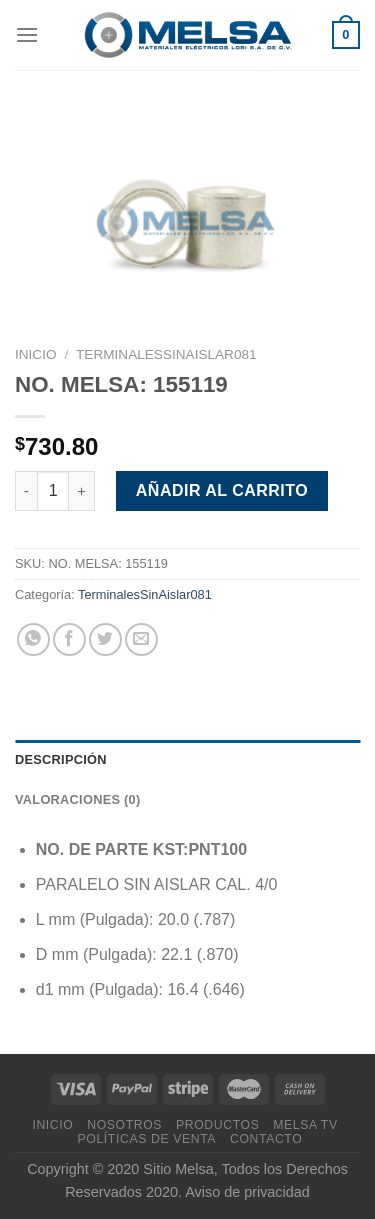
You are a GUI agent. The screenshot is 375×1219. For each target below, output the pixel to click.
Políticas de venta (147, 1139)
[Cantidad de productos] (53, 491)
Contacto (266, 1139)
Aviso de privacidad (247, 1192)
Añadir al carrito (222, 490)
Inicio (36, 354)
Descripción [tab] (61, 759)
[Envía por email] (141, 639)
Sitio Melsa (178, 1169)
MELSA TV (305, 1125)
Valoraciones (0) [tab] (77, 799)
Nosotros (124, 1125)
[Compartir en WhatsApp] (33, 639)
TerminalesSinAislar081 (166, 354)
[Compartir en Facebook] (69, 639)
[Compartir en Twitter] (105, 639)
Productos (217, 1125)
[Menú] (27, 34)
